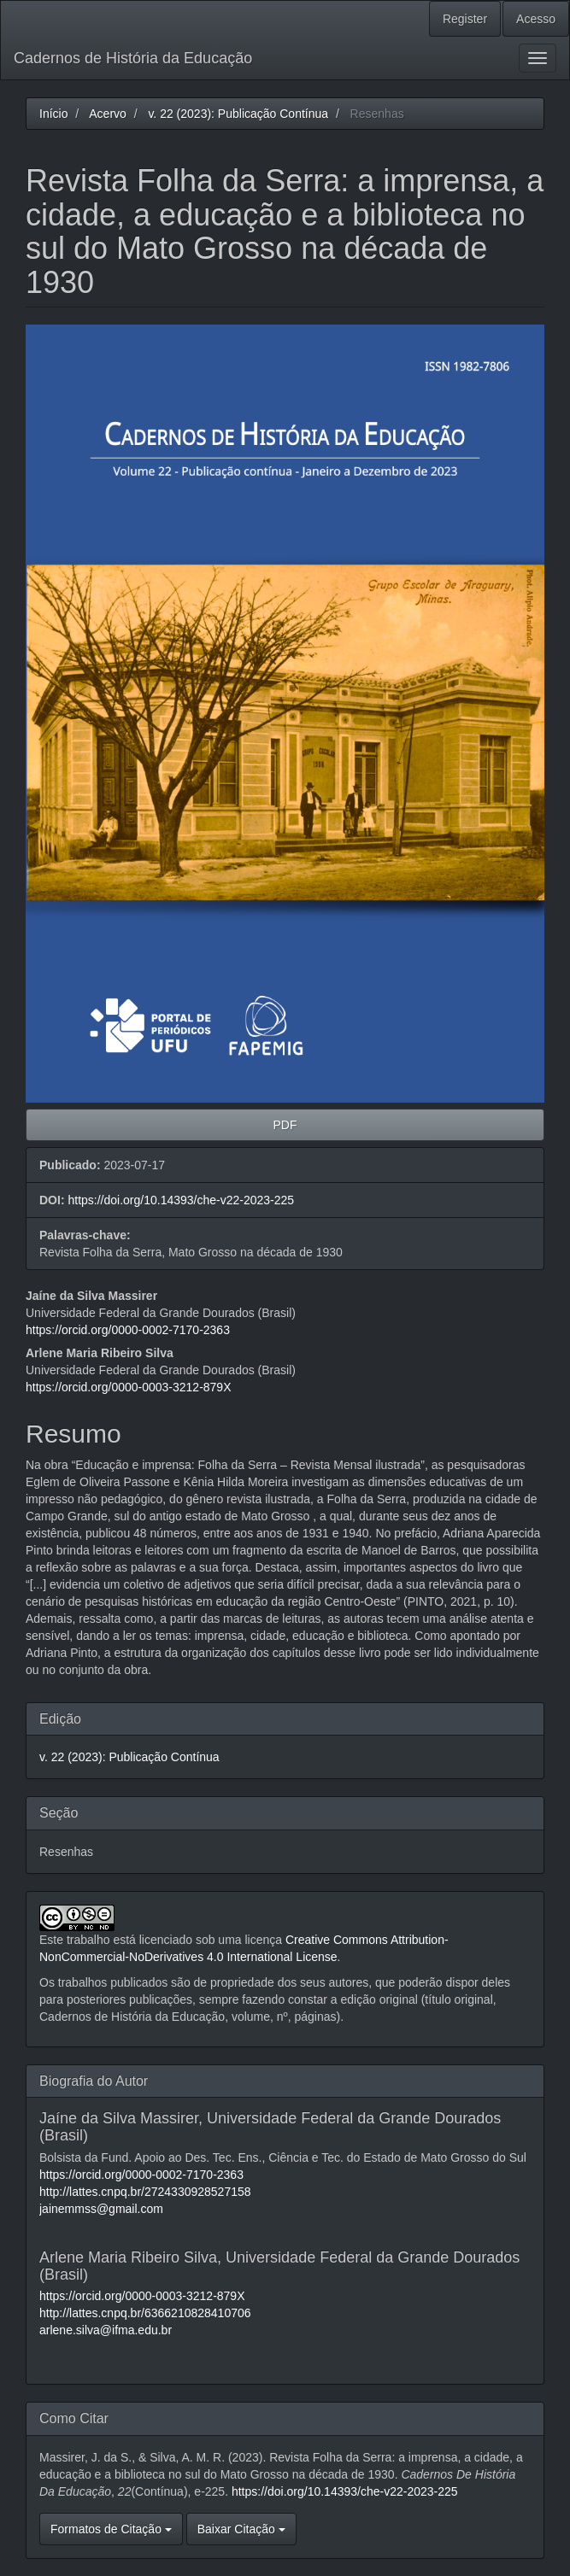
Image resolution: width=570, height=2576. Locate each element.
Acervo (107, 113)
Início (53, 113)
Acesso (535, 19)
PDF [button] (285, 1125)
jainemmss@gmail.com (101, 2209)
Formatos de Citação (111, 2529)
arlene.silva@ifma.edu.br (105, 2330)
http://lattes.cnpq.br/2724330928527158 (145, 2191)
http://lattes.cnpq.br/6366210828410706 (145, 2313)
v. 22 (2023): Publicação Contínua (238, 113)
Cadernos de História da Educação (133, 58)
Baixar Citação (241, 2529)
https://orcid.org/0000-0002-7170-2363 (128, 1330)
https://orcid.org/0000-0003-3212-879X (129, 1387)
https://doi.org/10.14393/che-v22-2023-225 (181, 1200)
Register (465, 19)
